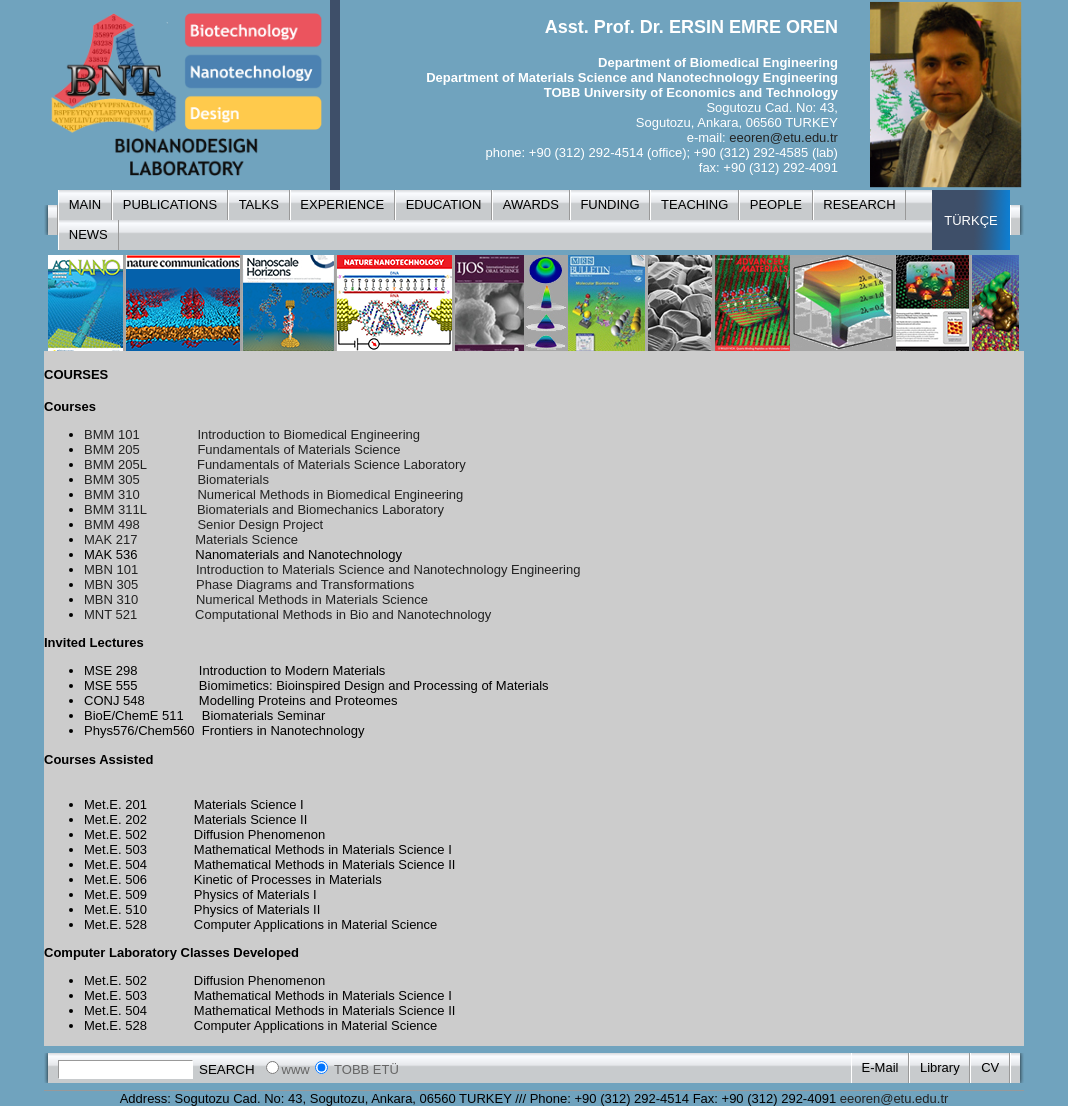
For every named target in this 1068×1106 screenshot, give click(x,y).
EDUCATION (444, 204)
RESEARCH (859, 204)
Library (940, 1067)
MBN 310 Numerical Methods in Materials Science (256, 599)
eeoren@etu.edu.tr (783, 137)
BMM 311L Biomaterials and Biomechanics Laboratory (264, 509)
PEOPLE (776, 204)
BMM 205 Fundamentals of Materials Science (242, 449)
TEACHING (694, 204)
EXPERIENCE (342, 204)
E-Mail (880, 1067)
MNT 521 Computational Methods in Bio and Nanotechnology (287, 614)
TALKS (259, 204)
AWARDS (531, 204)
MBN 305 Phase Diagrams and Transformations (249, 584)
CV (990, 1067)
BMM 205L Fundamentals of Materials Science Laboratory (275, 464)
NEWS (88, 234)
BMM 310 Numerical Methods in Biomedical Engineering (273, 494)
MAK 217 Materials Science (191, 539)
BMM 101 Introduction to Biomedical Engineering (252, 434)
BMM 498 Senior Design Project (203, 524)
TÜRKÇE (970, 220)
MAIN (85, 204)
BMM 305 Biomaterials (176, 479)
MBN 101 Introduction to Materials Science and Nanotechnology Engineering (332, 569)
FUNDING (609, 204)
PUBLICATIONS (170, 204)
